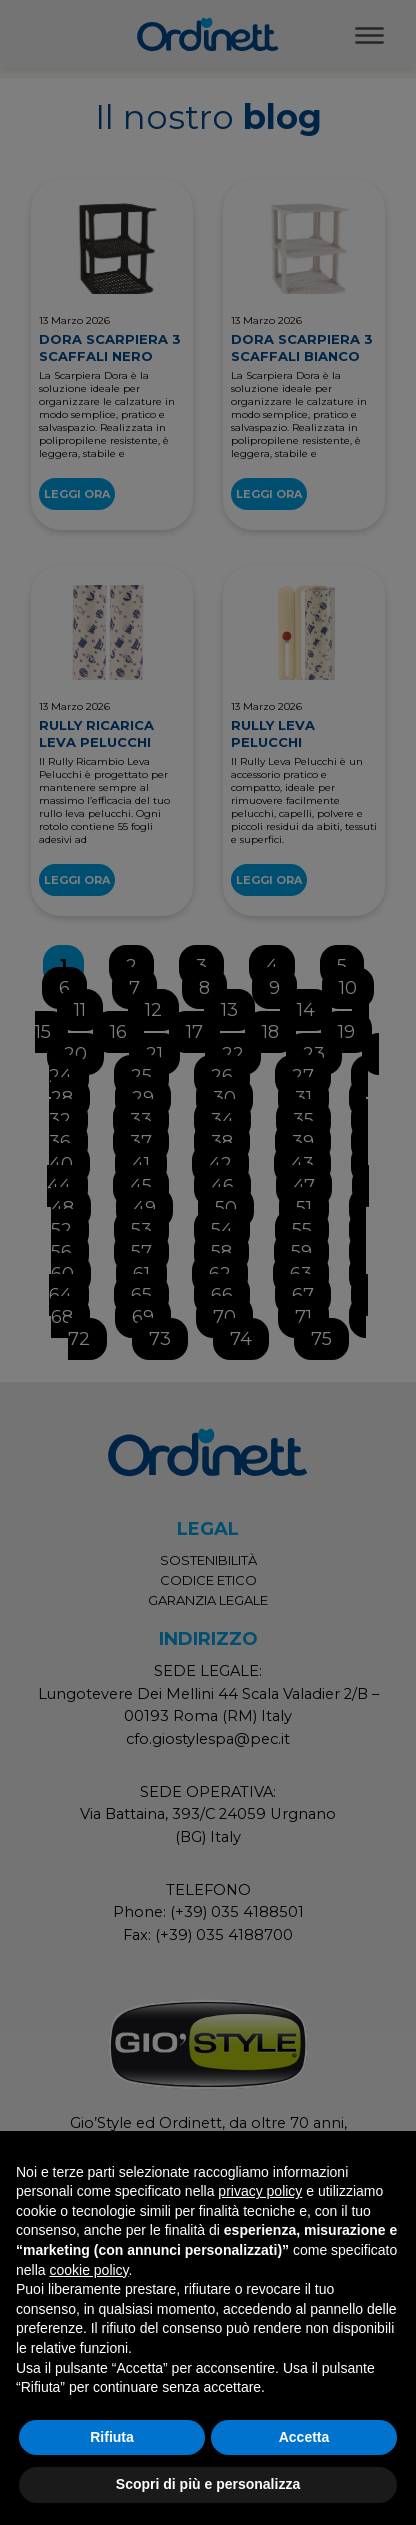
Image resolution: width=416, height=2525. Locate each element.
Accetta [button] (304, 2437)
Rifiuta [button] (112, 2437)
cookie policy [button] (88, 2270)
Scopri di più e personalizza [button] (208, 2484)
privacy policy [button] (260, 2191)
